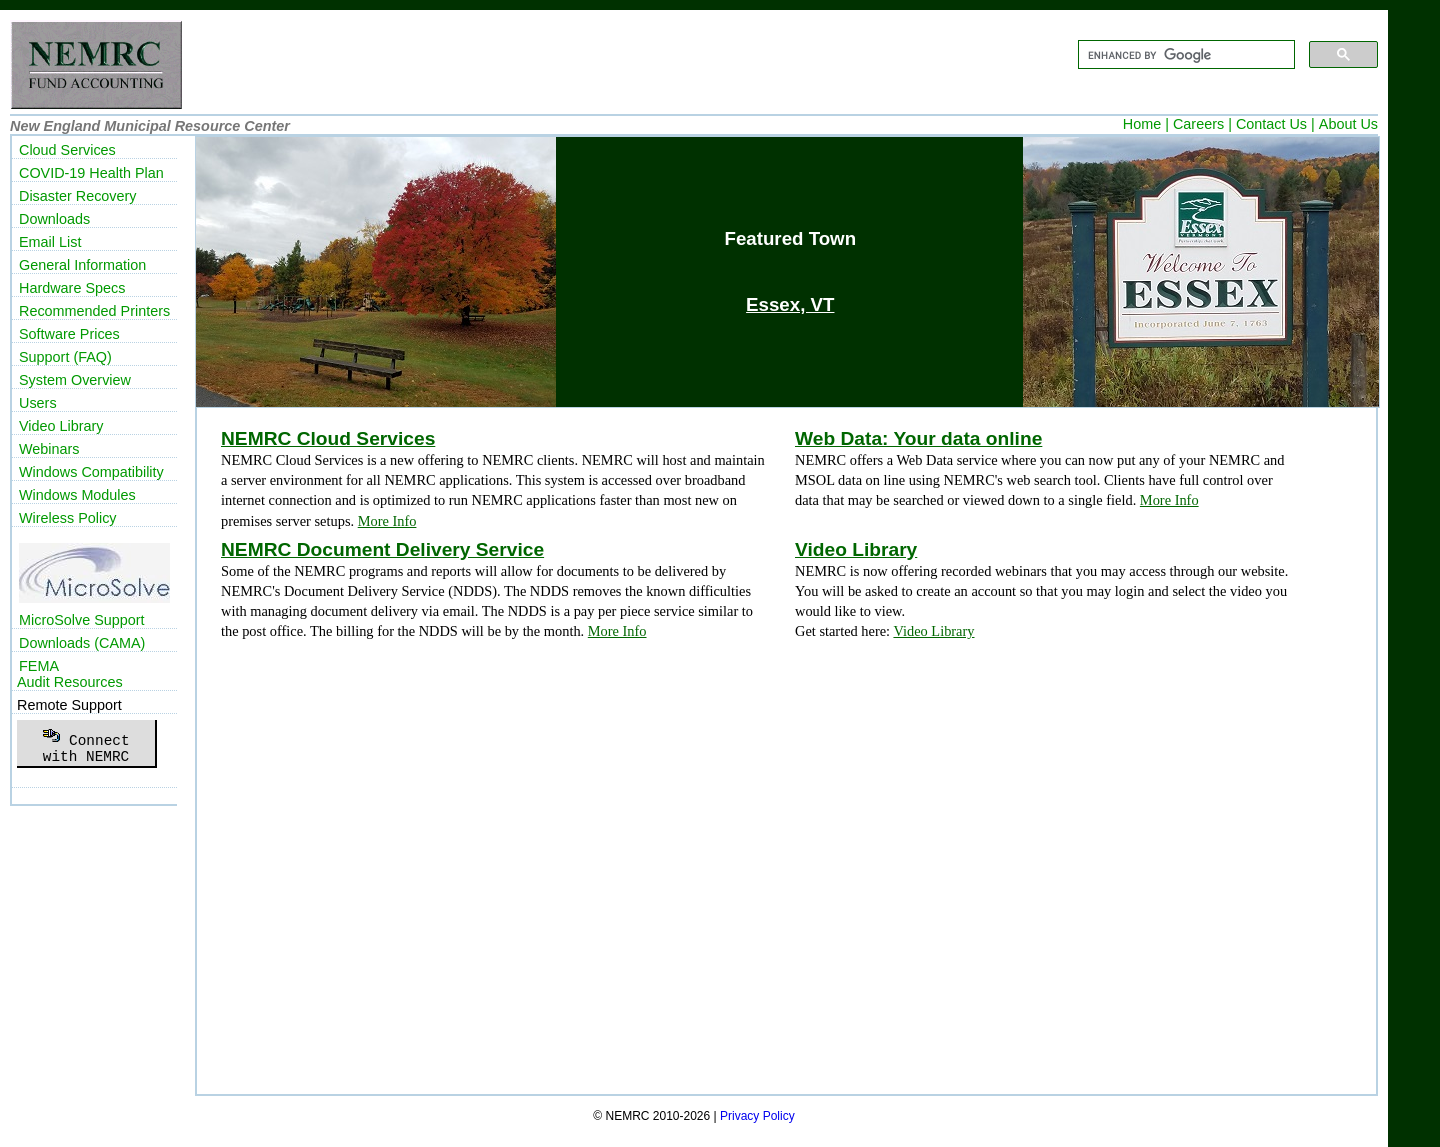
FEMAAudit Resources (70, 674)
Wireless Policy (68, 518)
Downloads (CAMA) (82, 643)
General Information (82, 265)
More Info (387, 521)
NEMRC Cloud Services (328, 438)
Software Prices (69, 334)
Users (38, 403)
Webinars (49, 449)
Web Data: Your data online (918, 438)
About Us (1348, 124)
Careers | (1202, 124)
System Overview (75, 380)
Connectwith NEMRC (85, 743)
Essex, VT (790, 304)
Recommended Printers (94, 311)
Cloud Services (67, 150)
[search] (1184, 55)
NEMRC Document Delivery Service (382, 549)
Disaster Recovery (78, 196)
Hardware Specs (72, 288)
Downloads (54, 219)
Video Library (856, 549)
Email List (50, 242)
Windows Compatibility (91, 472)
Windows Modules (77, 495)
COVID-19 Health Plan (91, 173)
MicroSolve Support (82, 620)
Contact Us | (1275, 124)
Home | (1146, 124)
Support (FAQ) (65, 357)
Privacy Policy (757, 1116)
